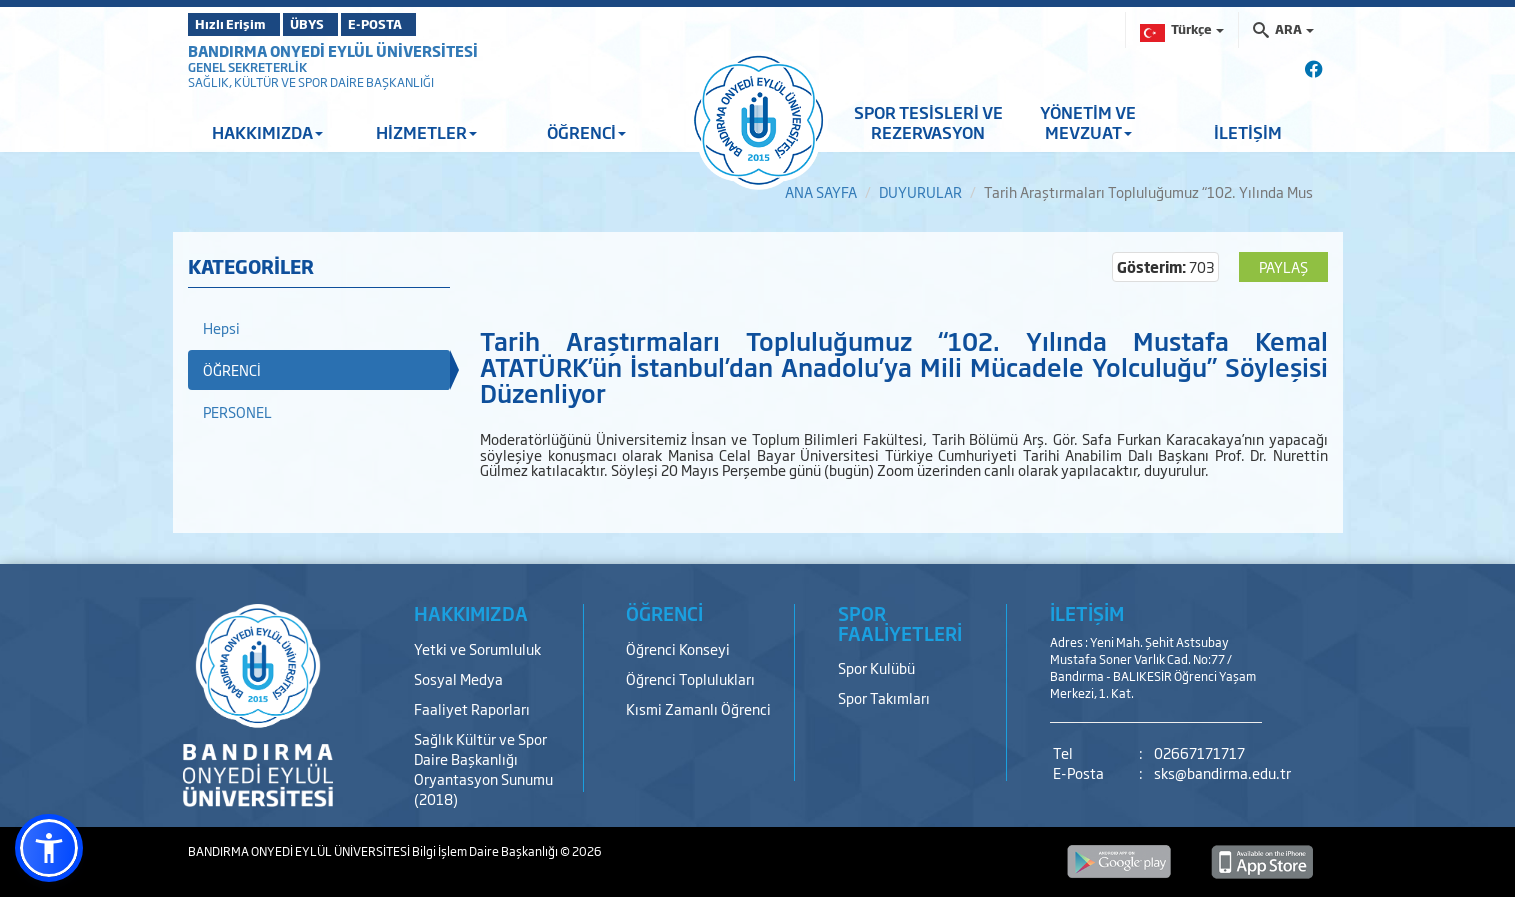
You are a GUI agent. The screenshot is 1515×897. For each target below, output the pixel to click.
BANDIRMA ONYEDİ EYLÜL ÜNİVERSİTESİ (333, 50)
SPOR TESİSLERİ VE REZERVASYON (928, 122)
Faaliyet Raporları (472, 708)
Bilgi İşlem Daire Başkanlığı (486, 851)
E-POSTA (428, 24)
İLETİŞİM (1248, 132)
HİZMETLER (426, 132)
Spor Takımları (884, 697)
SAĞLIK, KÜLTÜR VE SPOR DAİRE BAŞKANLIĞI (311, 82)
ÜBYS (335, 24)
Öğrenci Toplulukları (690, 678)
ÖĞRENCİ (586, 132)
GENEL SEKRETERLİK (247, 67)
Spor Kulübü (876, 667)
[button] (49, 848)
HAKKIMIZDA (267, 132)
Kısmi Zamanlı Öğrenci (698, 708)
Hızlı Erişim (237, 24)
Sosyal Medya (458, 678)
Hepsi (221, 327)
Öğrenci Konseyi (678, 648)
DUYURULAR (920, 191)
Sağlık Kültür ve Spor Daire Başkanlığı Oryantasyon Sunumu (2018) (483, 768)
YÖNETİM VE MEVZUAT (1088, 122)
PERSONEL (237, 411)
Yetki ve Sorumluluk (477, 648)
